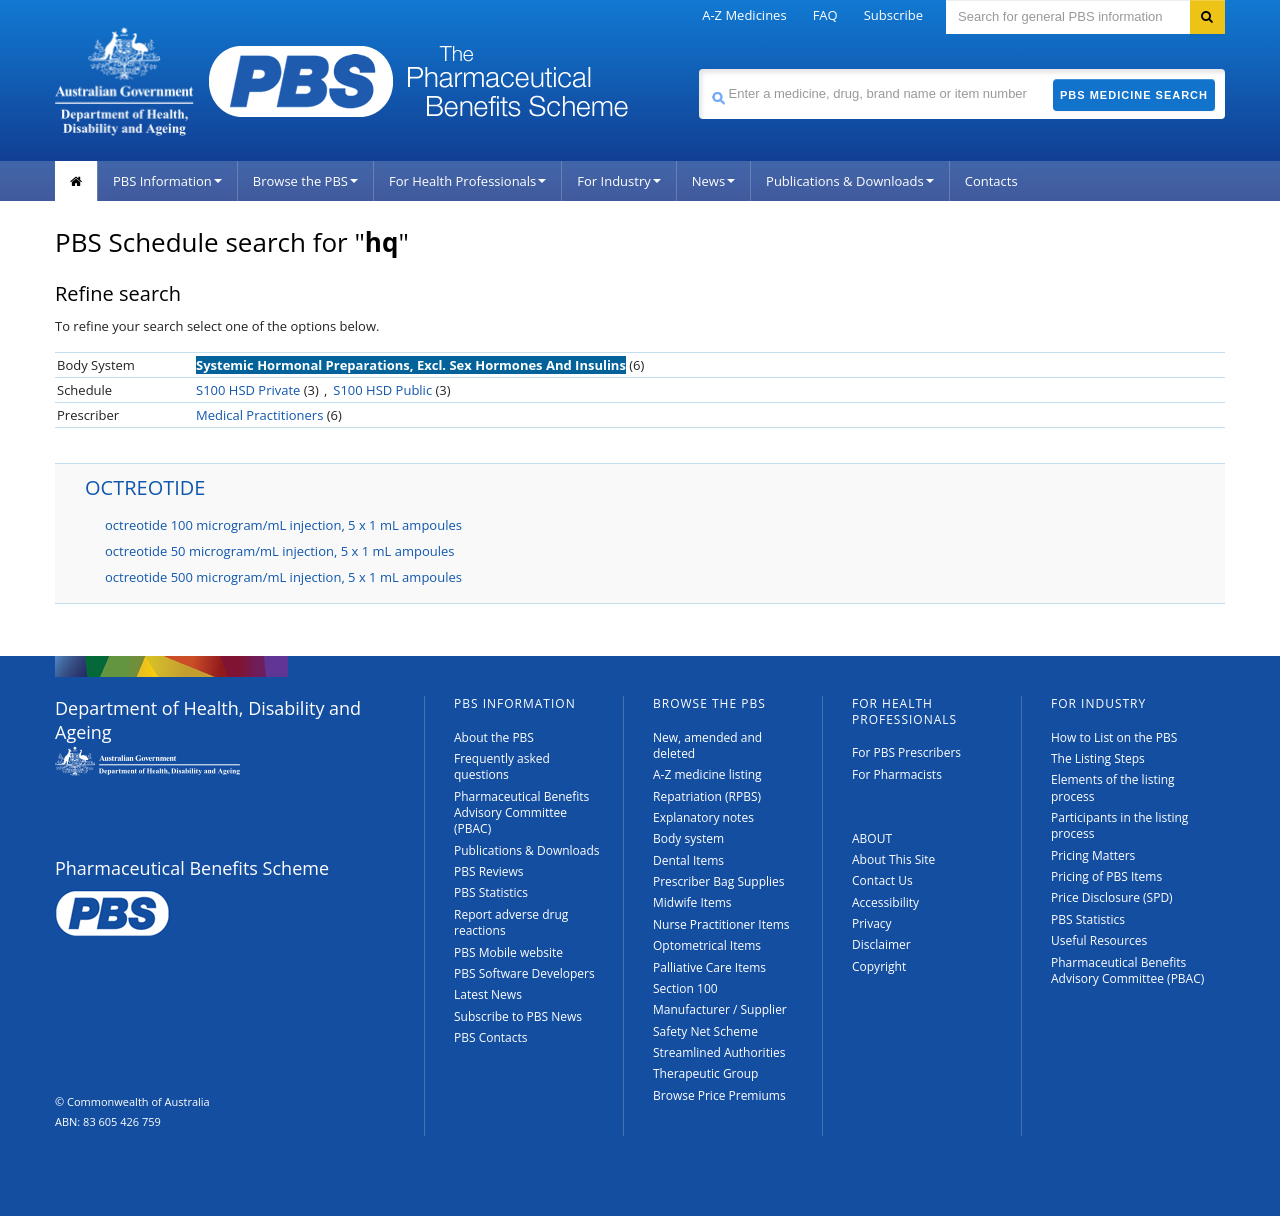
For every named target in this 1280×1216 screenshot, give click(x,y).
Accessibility (885, 902)
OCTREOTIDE (145, 487)
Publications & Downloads (850, 181)
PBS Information (167, 181)
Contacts (991, 181)
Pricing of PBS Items (1106, 876)
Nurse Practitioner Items (721, 924)
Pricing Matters (1093, 855)
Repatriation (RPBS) (707, 796)
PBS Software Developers (524, 973)
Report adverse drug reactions (511, 922)
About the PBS (494, 737)
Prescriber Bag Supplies (719, 881)
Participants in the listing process (1119, 825)
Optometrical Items (707, 945)
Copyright (879, 966)
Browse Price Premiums (719, 1095)
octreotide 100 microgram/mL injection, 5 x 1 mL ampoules (283, 525)
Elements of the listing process (1113, 787)
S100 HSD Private (248, 390)
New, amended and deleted (707, 745)
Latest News (488, 994)
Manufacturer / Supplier (720, 1009)
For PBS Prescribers (906, 752)
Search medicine (698, 68)
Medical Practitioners (259, 415)
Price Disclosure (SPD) (1112, 897)
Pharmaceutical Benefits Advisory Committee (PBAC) (521, 813)
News (713, 181)
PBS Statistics (491, 892)
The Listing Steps (1098, 758)
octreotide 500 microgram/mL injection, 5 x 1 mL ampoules (283, 577)
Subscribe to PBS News (518, 1016)
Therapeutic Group (705, 1073)
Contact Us (882, 880)
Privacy (872, 923)
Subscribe (893, 15)
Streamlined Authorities (719, 1052)
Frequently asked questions (502, 766)
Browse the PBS (305, 181)
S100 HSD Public (382, 390)
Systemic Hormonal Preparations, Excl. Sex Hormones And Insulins (411, 365)
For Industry (618, 181)
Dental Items (688, 860)
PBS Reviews (489, 871)
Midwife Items (692, 902)
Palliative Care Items (709, 967)
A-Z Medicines (744, 15)
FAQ (825, 15)
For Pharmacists (897, 774)
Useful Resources (1099, 940)
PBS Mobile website (508, 952)
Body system (688, 838)
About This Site (893, 859)
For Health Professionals (467, 181)
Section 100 (685, 988)
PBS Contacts (491, 1037)
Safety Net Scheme (705, 1031)
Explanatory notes (703, 817)
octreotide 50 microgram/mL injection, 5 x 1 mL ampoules (279, 551)
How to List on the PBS (1114, 737)
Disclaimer (881, 944)
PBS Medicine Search (1134, 95)
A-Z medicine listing (707, 774)
